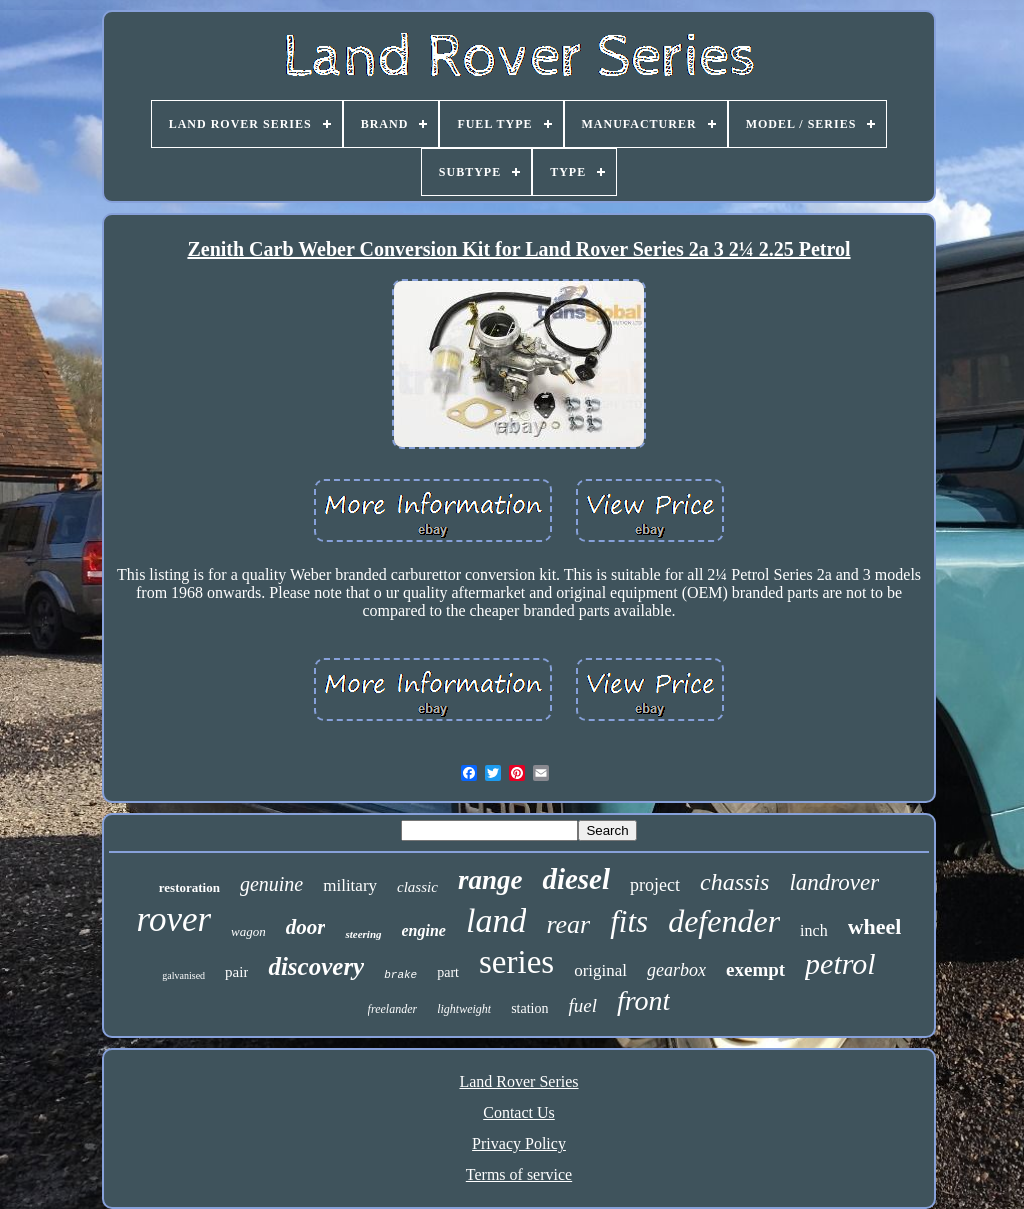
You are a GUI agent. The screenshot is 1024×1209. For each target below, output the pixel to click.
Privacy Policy (519, 1143)
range (490, 880)
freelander (393, 1009)
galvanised (183, 975)
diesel (576, 879)
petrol (840, 963)
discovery (316, 966)
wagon (248, 931)
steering (363, 934)
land (496, 920)
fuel (582, 1005)
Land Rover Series (518, 1081)
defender (724, 921)
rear (568, 924)
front (643, 1000)
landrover (834, 882)
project (655, 885)
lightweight (464, 1009)
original (600, 970)
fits (629, 921)
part (448, 972)
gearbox (676, 970)
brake (400, 975)
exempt (755, 969)
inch (814, 930)
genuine (271, 884)
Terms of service (519, 1174)
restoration (189, 887)
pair (236, 972)
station (529, 1008)
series (516, 962)
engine (424, 930)
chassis (734, 882)
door (306, 927)
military (350, 885)
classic (417, 887)
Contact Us (519, 1112)
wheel (875, 926)
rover (174, 919)
